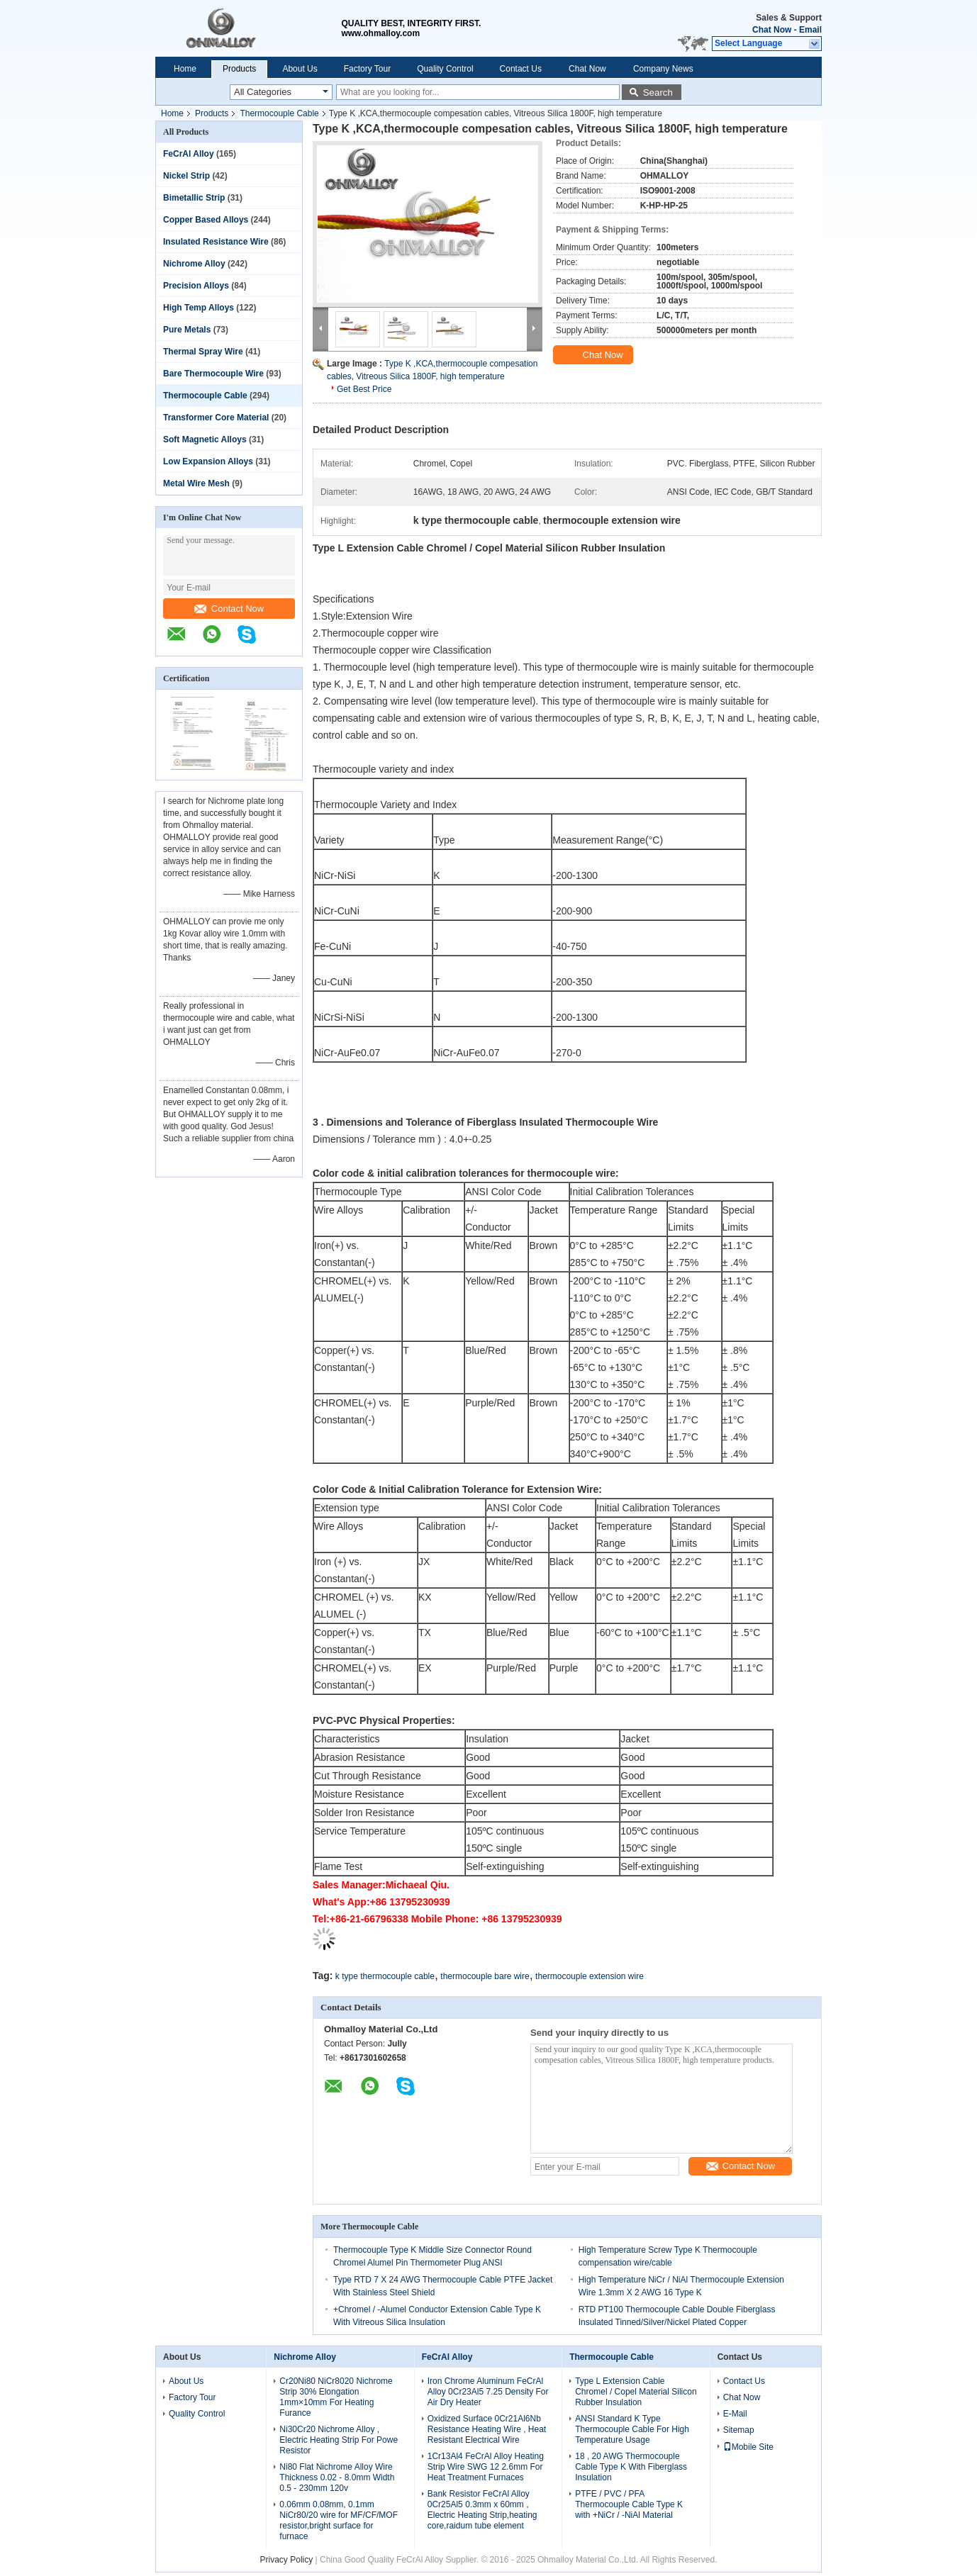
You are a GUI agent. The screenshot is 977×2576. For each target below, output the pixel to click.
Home (185, 69)
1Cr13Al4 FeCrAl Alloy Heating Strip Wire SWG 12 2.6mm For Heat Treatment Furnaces (486, 2466)
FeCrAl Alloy (188, 154)
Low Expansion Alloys (208, 461)
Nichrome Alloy (194, 264)
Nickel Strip (186, 176)
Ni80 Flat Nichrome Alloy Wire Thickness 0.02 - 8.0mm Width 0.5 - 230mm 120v (336, 2477)
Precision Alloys (196, 286)
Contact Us (521, 69)
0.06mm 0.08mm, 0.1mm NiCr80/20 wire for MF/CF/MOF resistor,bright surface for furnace (338, 2520)
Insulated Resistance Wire (216, 242)
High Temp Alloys (198, 308)
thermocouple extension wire (589, 1976)
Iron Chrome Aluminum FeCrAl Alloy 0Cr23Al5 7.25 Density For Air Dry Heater (488, 2391)
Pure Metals (187, 330)
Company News (663, 69)
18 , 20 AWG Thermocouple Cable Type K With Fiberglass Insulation (631, 2466)
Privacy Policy (286, 2560)
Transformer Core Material (216, 417)
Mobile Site (748, 2447)
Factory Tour (367, 69)
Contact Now (229, 608)
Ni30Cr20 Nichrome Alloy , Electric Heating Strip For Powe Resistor (338, 2439)
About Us (299, 69)
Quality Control (445, 69)
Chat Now (771, 30)
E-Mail (735, 2414)
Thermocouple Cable (279, 113)
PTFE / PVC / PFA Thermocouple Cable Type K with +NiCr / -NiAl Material (629, 2504)
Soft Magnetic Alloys (205, 439)
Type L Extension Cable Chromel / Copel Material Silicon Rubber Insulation (635, 2391)
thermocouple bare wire (484, 1976)
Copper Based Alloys (205, 220)
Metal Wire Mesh (196, 483)
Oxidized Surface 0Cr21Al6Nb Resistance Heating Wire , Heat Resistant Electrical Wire (487, 2429)
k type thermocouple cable (385, 1976)
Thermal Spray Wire (203, 352)
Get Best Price (364, 389)
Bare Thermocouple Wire (213, 374)
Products (239, 69)
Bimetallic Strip (194, 198)
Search (658, 92)
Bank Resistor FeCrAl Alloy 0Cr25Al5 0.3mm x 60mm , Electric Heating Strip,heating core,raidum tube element (482, 2510)
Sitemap (738, 2430)
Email (810, 30)
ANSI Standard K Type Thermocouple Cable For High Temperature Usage (632, 2429)
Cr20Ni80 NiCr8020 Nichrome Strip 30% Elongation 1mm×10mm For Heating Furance (335, 2397)
